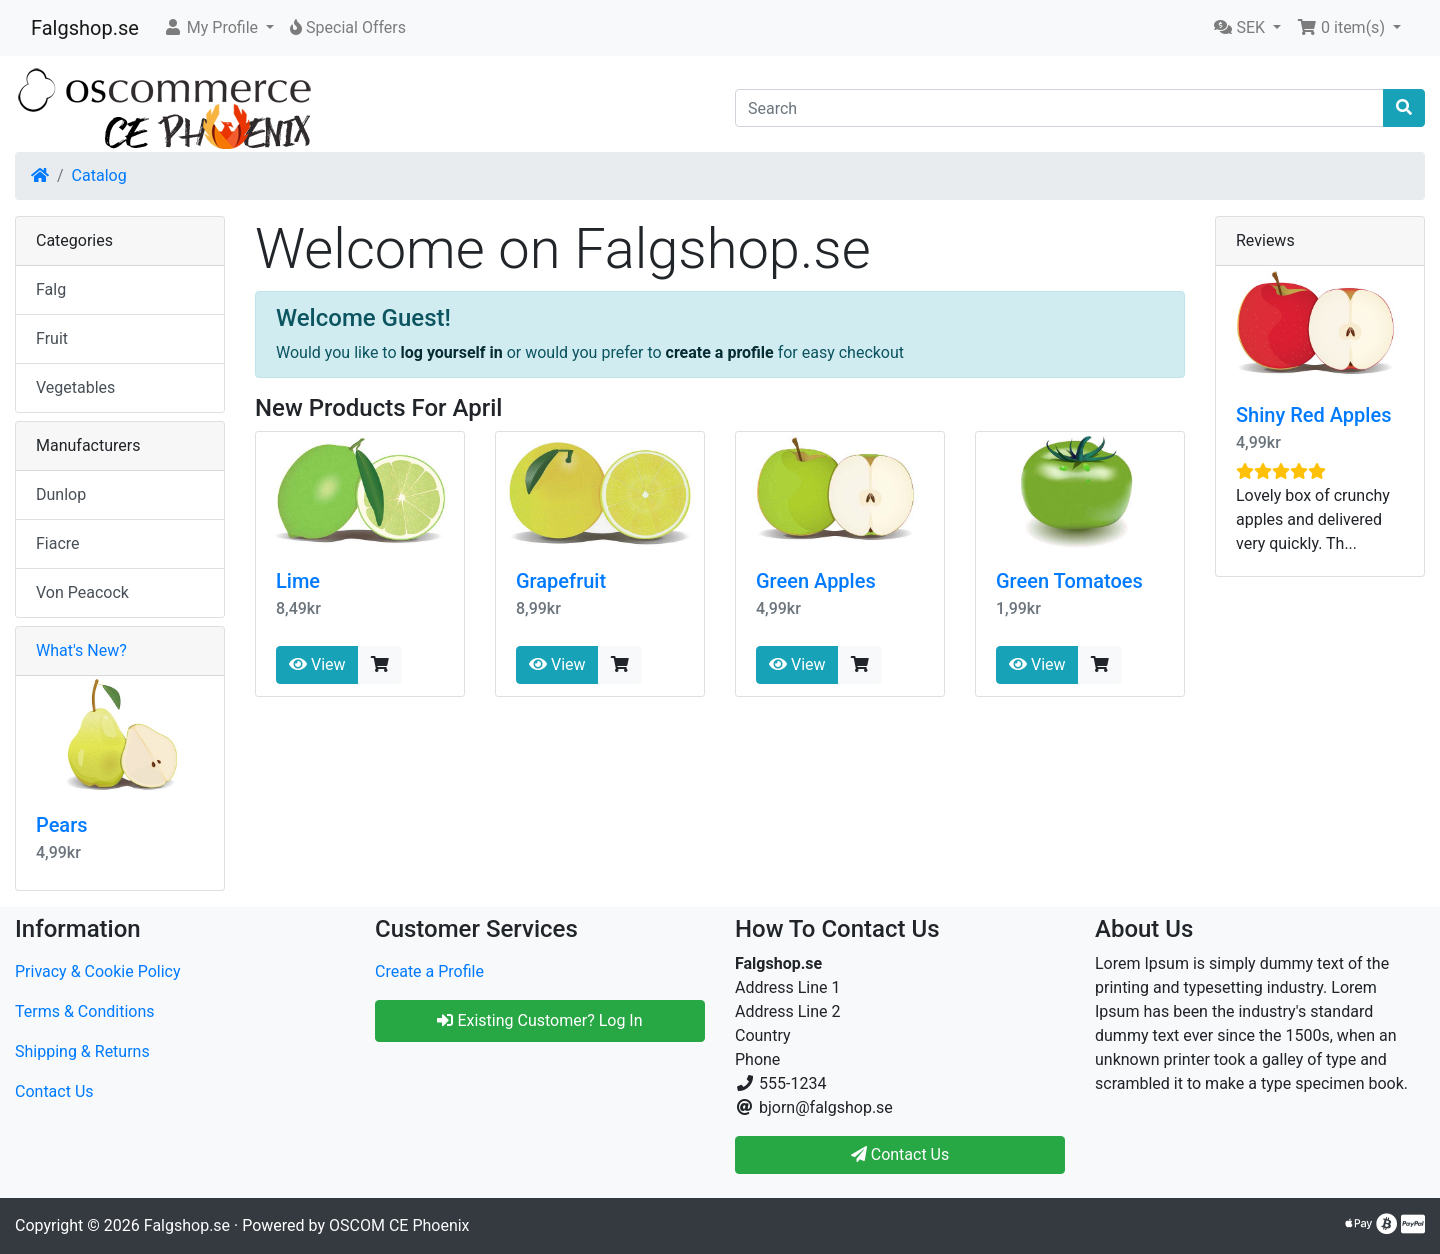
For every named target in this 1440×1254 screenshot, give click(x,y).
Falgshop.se (85, 28)
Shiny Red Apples (1313, 415)
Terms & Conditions (85, 1011)
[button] (218, 28)
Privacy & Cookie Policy (98, 971)
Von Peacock (82, 592)
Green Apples (816, 581)
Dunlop (61, 494)
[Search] (1059, 108)
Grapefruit (561, 581)
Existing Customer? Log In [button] (539, 1020)
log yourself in (452, 352)
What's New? (81, 650)
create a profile (720, 352)
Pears (62, 825)
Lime (298, 581)
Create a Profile (429, 971)
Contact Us (54, 1091)
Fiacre (58, 543)
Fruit (52, 338)
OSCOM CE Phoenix (399, 1225)
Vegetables (75, 387)
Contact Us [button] (900, 1154)
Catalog (99, 175)
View (317, 664)
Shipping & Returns (82, 1051)
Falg (51, 289)
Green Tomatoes (1069, 581)
